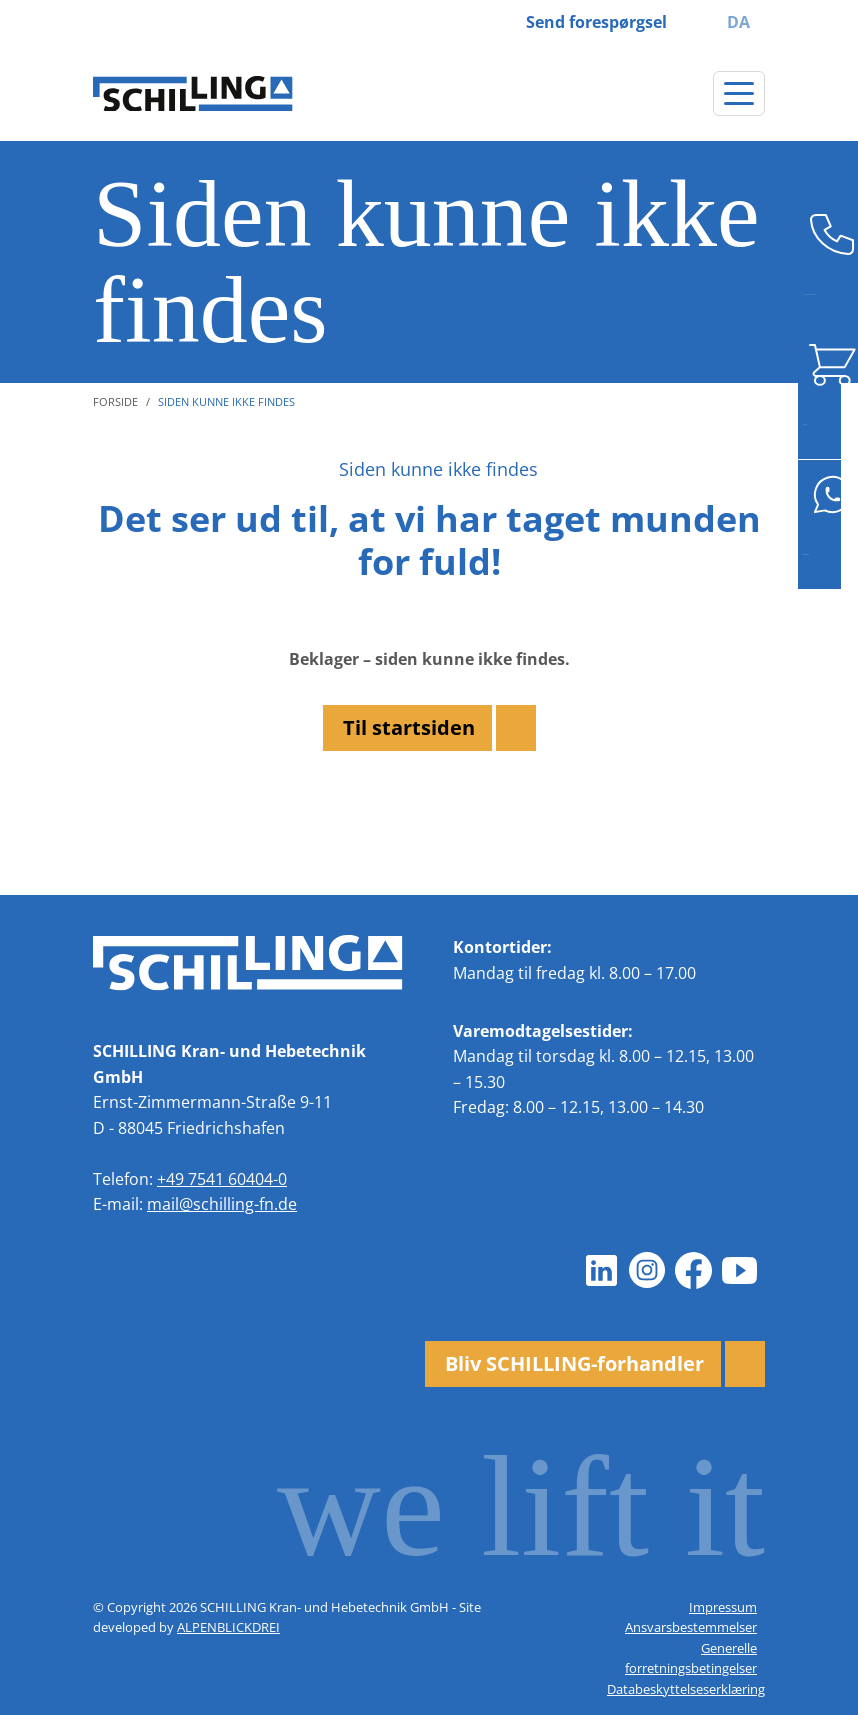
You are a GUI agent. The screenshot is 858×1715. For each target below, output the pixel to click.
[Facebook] (693, 1270)
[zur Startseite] (193, 94)
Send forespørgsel (596, 22)
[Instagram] (647, 1270)
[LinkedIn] (601, 1270)
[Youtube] (739, 1270)
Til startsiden (409, 727)
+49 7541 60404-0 (222, 1179)
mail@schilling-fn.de (222, 1204)
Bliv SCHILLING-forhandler (574, 1363)
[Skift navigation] (739, 93)
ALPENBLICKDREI (228, 1627)
